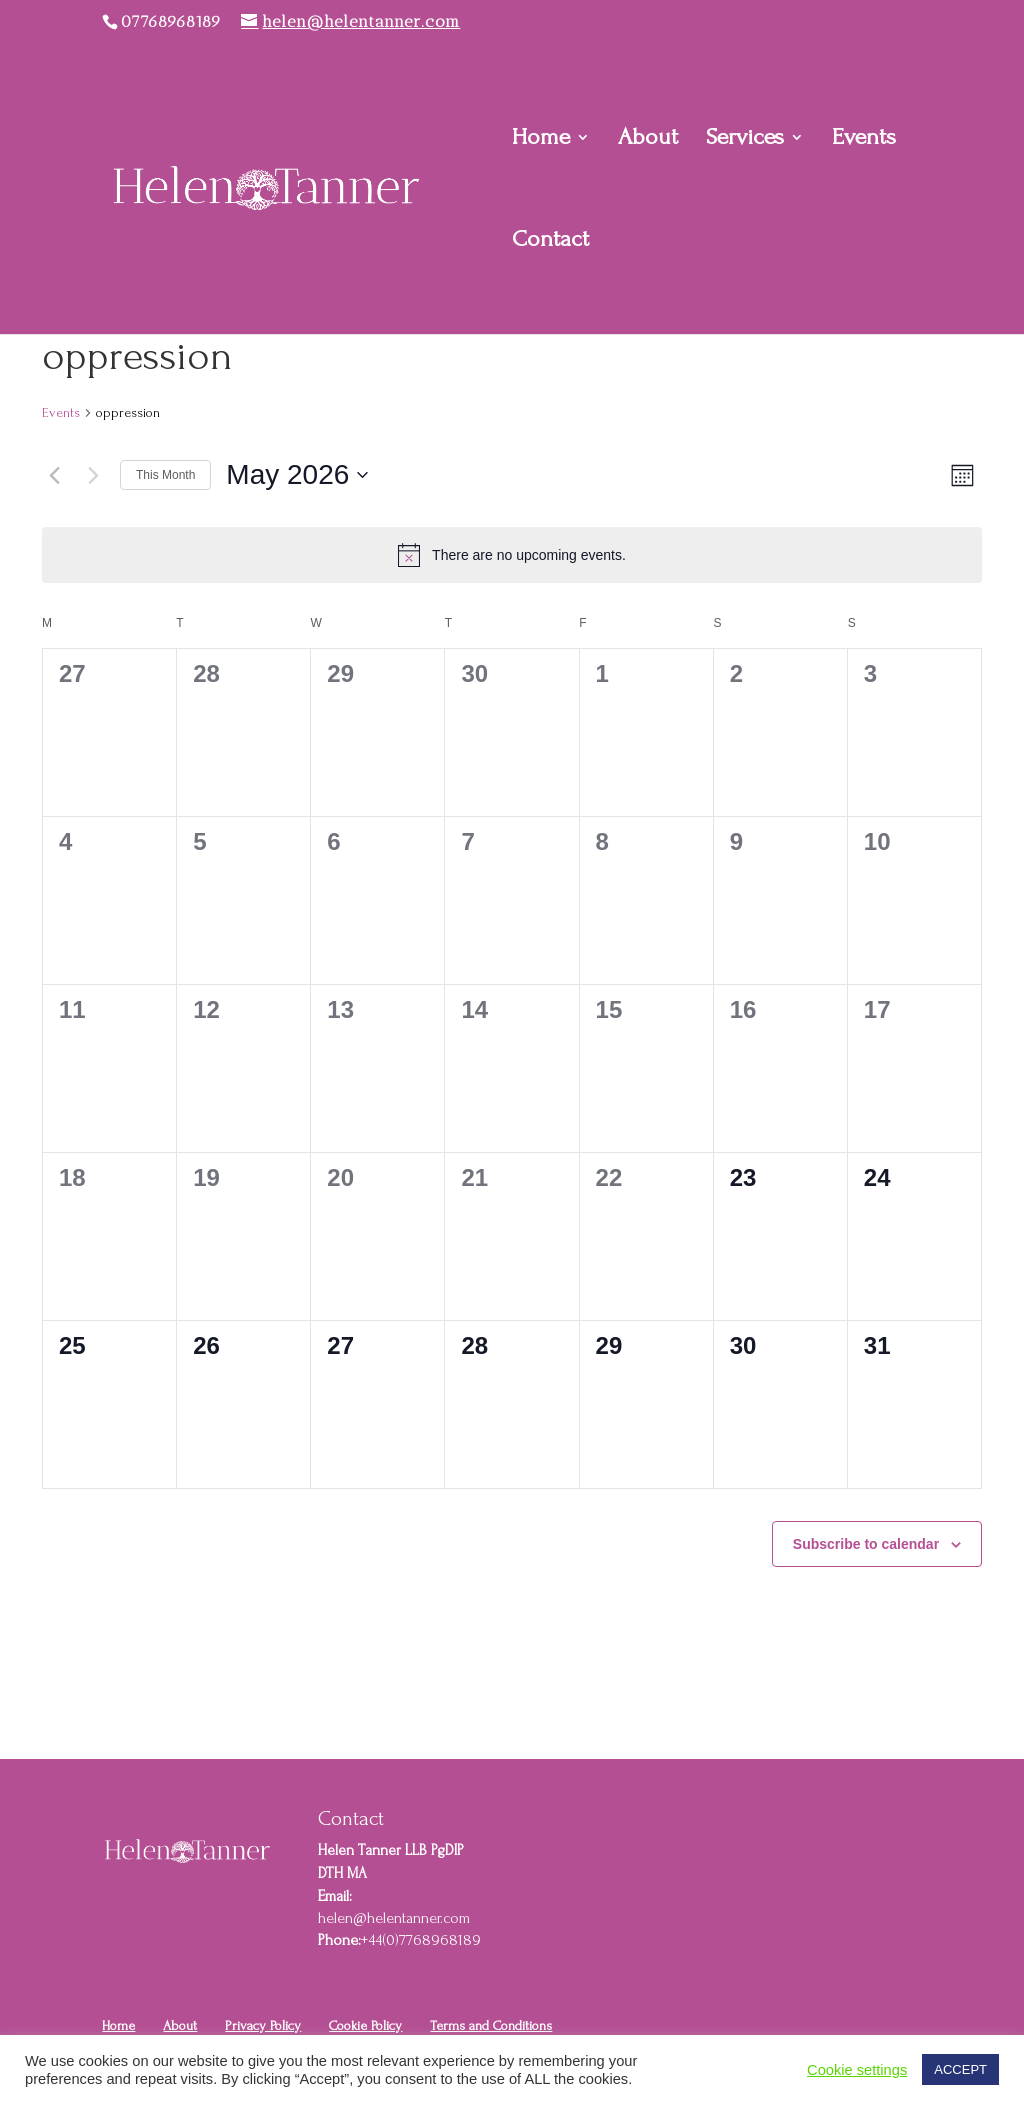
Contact (550, 242)
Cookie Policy (365, 2025)
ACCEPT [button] (960, 2069)
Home (541, 140)
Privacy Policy (263, 2025)
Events (864, 140)
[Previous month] (54, 475)
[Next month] (93, 475)
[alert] (512, 555)
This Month (165, 475)
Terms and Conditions (491, 2025)
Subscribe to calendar (866, 1544)
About (648, 140)
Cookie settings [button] (857, 2070)
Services (745, 140)
